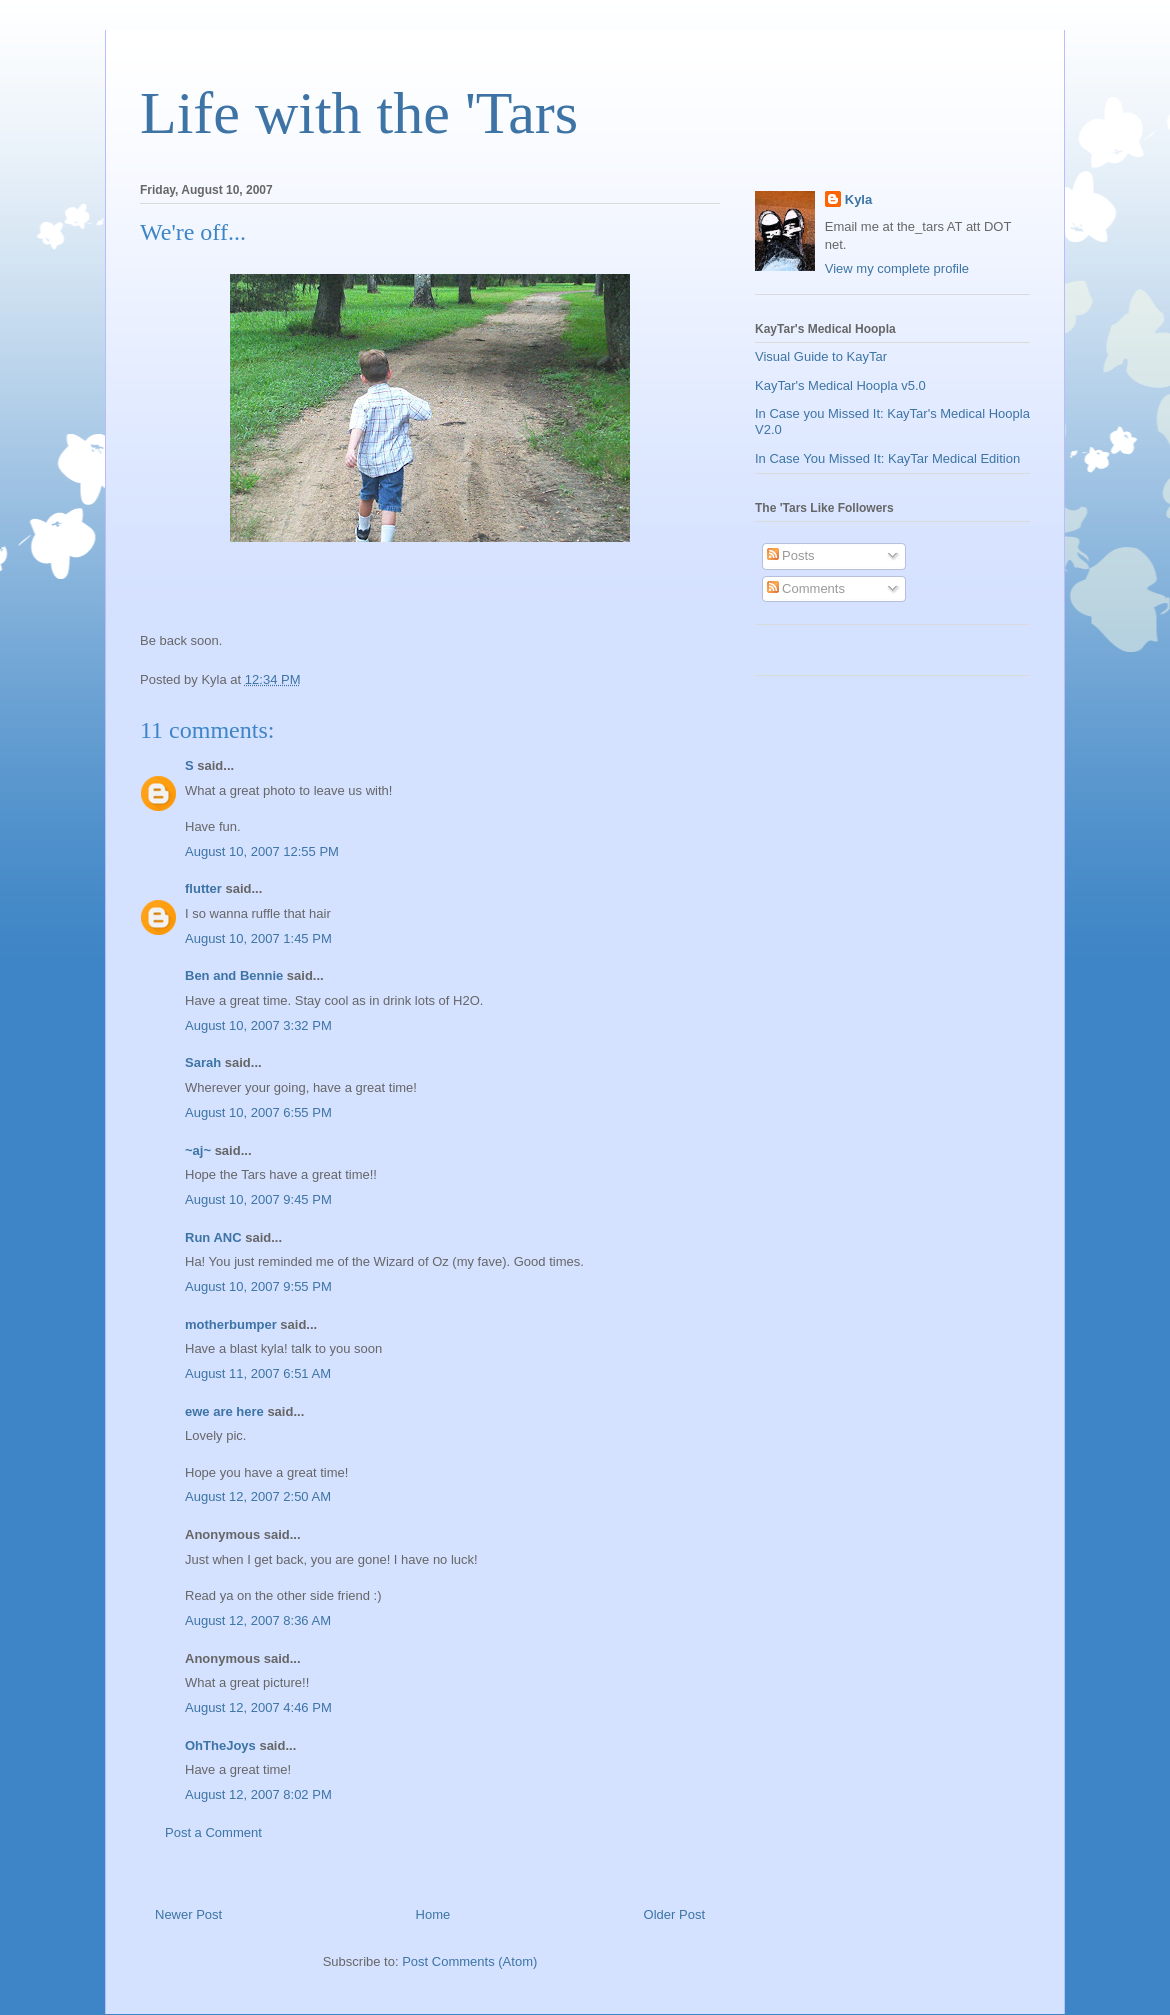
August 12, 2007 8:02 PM (258, 1794)
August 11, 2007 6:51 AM (258, 1373)
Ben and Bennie (234, 975)
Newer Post (188, 1914)
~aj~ (198, 1150)
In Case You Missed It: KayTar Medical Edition (887, 458)
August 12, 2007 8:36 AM (258, 1620)
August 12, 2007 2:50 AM (258, 1496)
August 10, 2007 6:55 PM (258, 1112)
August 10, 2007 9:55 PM (258, 1286)
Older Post (674, 1914)
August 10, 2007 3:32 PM (258, 1025)
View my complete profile (897, 268)
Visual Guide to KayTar (821, 356)
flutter (203, 888)
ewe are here (224, 1411)
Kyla (858, 199)
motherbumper (231, 1324)
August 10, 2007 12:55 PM (262, 851)
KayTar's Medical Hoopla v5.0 (840, 385)
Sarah (203, 1062)
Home (433, 1914)
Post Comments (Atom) (469, 1961)
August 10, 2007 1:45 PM (258, 938)
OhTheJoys (220, 1745)
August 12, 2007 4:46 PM (258, 1707)
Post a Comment (213, 1832)
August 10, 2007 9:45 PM (258, 1199)
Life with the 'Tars (359, 113)
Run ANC (213, 1237)
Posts (791, 555)
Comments (806, 588)
